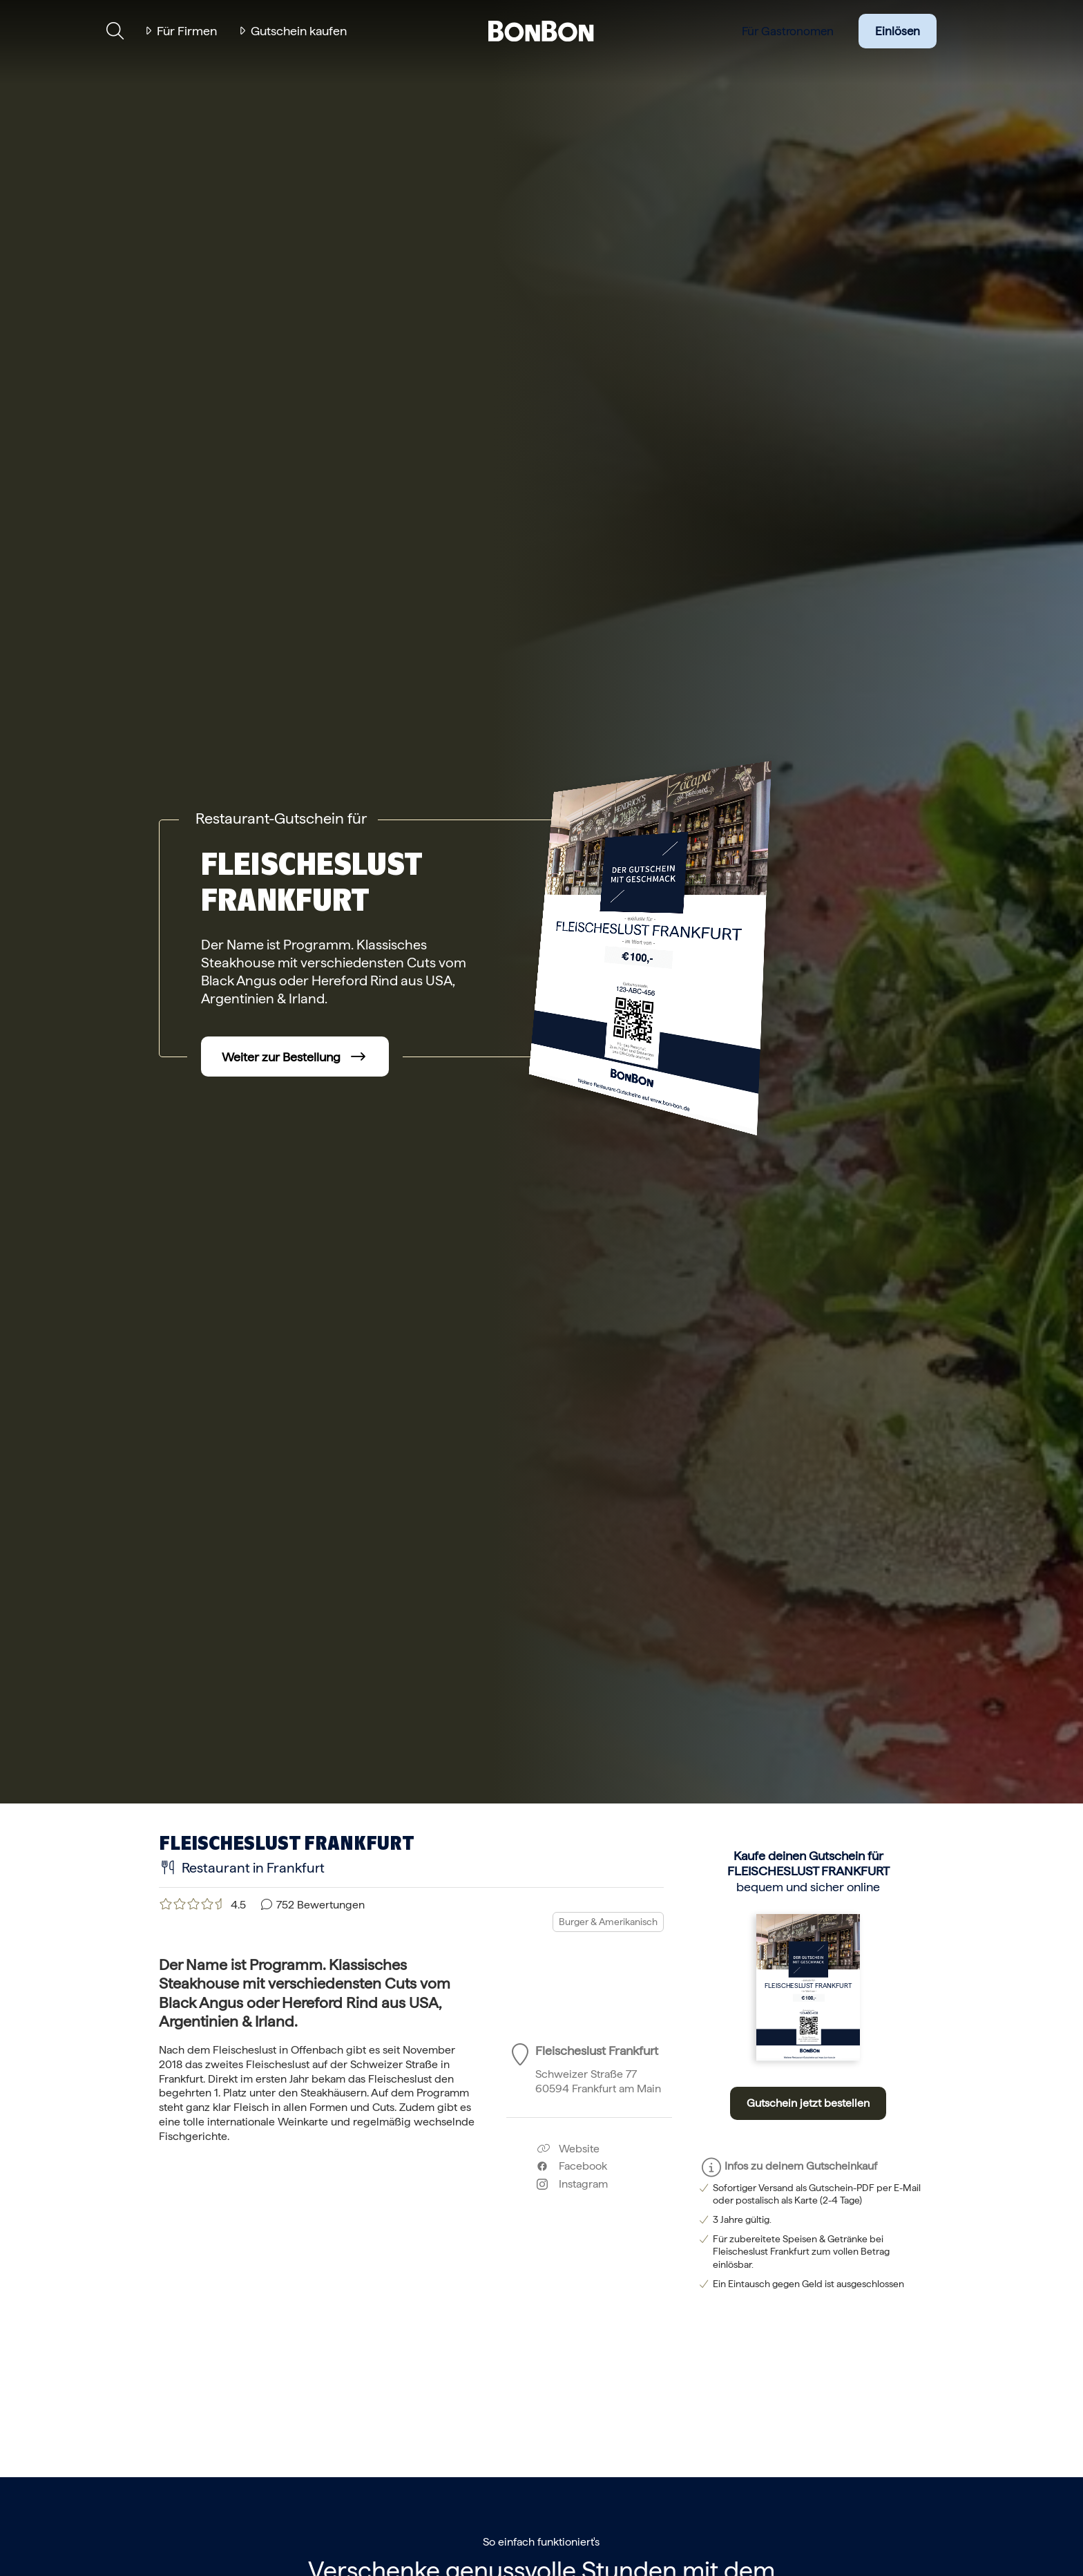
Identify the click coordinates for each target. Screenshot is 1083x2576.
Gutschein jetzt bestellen (808, 2103)
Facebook (572, 2165)
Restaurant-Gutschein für (281, 818)
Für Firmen (187, 30)
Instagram (572, 2183)
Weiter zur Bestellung (281, 1057)
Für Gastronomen (788, 31)
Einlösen (897, 31)
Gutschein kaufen (299, 30)
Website (568, 2148)
